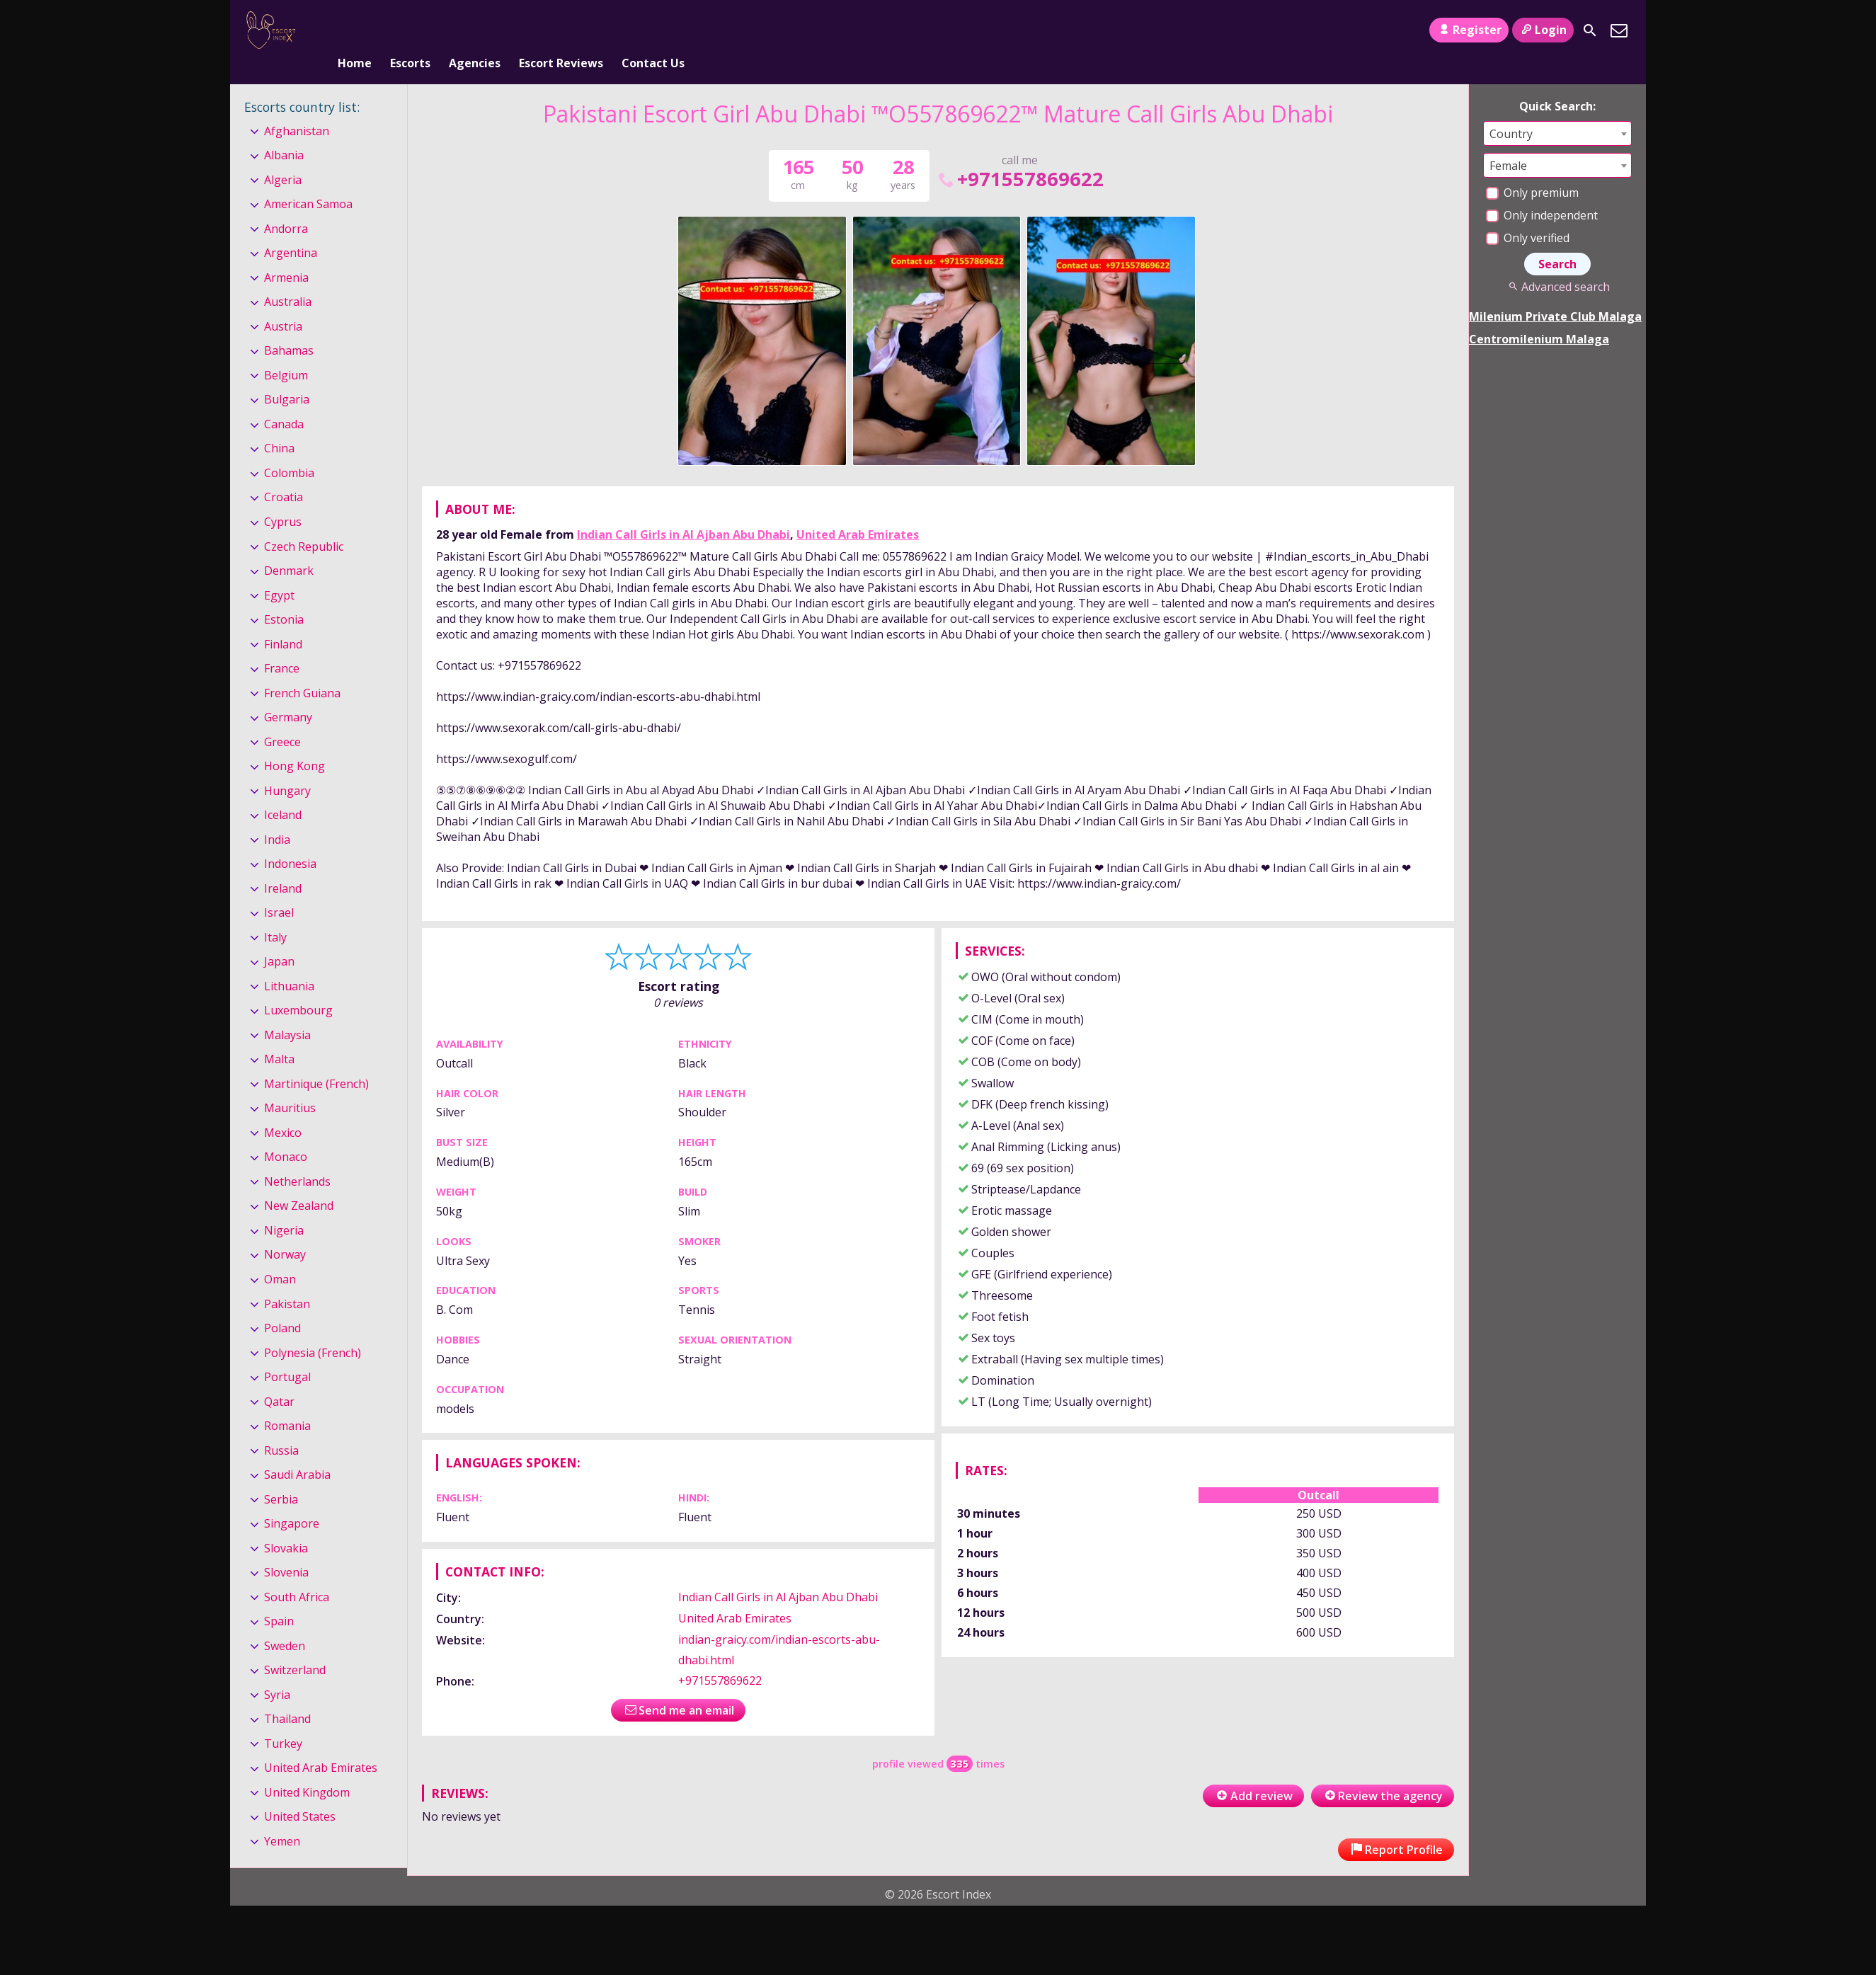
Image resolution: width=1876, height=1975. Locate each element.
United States (300, 1794)
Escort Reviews (561, 30)
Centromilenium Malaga (1539, 316)
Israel (279, 889)
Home (355, 30)
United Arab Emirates (857, 511)
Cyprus (283, 498)
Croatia (283, 474)
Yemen (282, 1818)
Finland (283, 621)
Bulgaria (286, 376)
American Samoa (308, 180)
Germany (288, 694)
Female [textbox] (1508, 142)
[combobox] (1557, 110)
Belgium (286, 352)
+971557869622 (1020, 155)
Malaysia (287, 1011)
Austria (283, 303)
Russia (281, 1427)
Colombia (289, 449)
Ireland (283, 865)
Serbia (281, 1476)
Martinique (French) (316, 1060)
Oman (280, 1256)
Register (1468, 30)
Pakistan (287, 1280)
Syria (277, 1671)
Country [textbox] (1511, 110)
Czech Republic (303, 523)
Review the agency (1382, 1772)
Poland (282, 1304)
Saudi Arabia (297, 1451)
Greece (282, 718)
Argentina (290, 230)
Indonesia (290, 840)
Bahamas (289, 328)
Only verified (1527, 214)
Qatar (279, 1378)
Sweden (284, 1622)
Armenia (286, 254)
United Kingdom (307, 1769)
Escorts (410, 30)
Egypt (279, 572)
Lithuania (289, 963)
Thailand (287, 1695)
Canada (284, 400)
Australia (287, 279)
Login (1543, 30)
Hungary (287, 767)
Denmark (289, 547)
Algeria (283, 156)
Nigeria (284, 1207)
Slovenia (286, 1549)
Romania (287, 1402)
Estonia (284, 596)
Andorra (286, 205)
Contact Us (653, 30)
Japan (279, 938)
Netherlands (297, 1158)
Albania (284, 131)
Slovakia (286, 1525)
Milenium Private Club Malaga (1555, 293)
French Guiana (302, 669)
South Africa (296, 1573)
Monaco (285, 1134)
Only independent (1542, 192)
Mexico (283, 1109)
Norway (285, 1232)
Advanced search (1557, 263)
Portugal (287, 1353)
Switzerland (295, 1646)
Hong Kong (294, 742)
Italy (275, 914)
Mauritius (290, 1085)
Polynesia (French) (312, 1329)
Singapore (291, 1500)
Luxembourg (298, 987)
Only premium (1532, 169)
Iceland (283, 791)
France (281, 645)
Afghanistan (296, 107)
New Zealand (298, 1183)
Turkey (283, 1720)
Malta (279, 1036)
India (277, 816)
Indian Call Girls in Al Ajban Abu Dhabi (683, 511)
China (279, 425)
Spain (279, 1597)
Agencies (475, 30)
